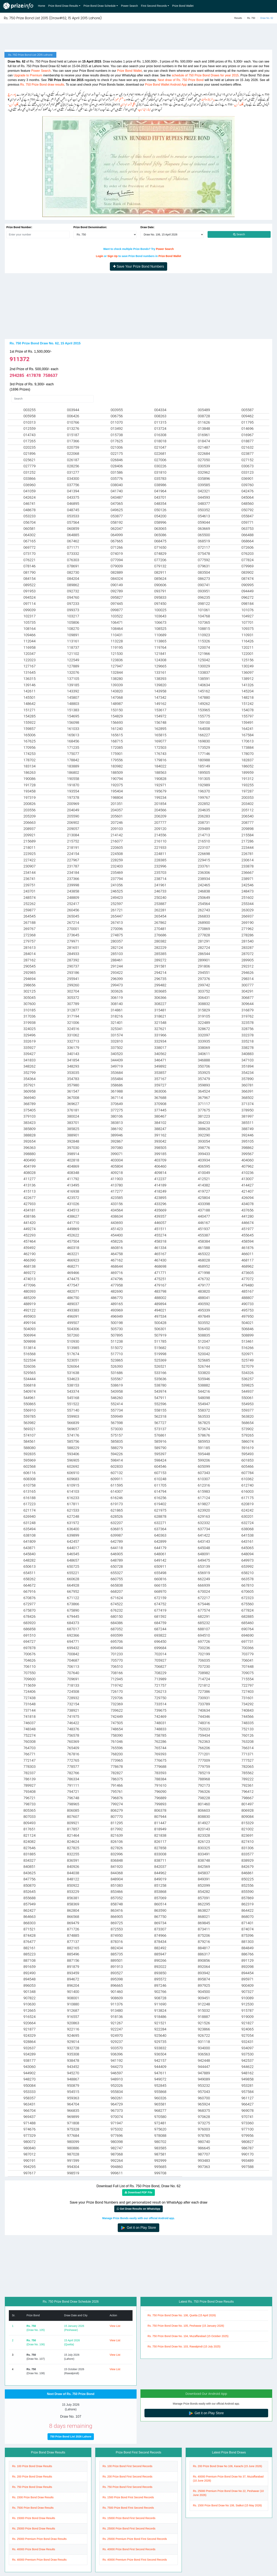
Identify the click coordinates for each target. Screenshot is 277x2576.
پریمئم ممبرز (119, 98)
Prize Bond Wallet (183, 5)
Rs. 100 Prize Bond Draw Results (32, 2466)
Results (238, 18)
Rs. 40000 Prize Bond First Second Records (129, 2549)
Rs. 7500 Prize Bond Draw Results (33, 2507)
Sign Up (112, 256)
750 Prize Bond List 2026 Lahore (70, 2436)
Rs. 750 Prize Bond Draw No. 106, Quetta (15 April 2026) (182, 2315)
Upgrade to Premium (28, 75)
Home (41, 5)
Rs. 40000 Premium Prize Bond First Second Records (135, 2559)
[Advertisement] (138, 37)
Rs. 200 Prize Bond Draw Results (32, 2476)
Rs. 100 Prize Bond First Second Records (127, 2466)
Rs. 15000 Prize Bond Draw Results (33, 2518)
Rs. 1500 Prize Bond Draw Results (33, 2497)
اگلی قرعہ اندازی (128, 103)
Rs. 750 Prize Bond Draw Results (32, 2486)
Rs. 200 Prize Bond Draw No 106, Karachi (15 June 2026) (227, 2466)
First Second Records (154, 5)
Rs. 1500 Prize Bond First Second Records (128, 2497)
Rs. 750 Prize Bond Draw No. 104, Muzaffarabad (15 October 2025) (188, 2336)
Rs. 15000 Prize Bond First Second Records (129, 2518)
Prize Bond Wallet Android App (166, 84)
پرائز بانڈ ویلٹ (208, 98)
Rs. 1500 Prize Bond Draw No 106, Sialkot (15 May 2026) (227, 2505)
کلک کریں (238, 103)
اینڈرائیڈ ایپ (144, 108)
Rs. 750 (251, 18)
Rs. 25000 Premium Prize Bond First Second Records (135, 2538)
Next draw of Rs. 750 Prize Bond (181, 80)
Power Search (129, 5)
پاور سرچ (12, 93)
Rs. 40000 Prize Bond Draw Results (33, 2549)
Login (99, 256)
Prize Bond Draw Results (63, 5)
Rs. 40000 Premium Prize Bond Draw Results (39, 2559)
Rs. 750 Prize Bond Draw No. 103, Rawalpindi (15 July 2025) (184, 2346)
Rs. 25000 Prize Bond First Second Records (129, 2528)
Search (239, 234)
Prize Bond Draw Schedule (99, 5)
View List (115, 2325)
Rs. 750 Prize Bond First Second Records (127, 2486)
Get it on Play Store (138, 2228)
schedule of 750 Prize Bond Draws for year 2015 (205, 75)
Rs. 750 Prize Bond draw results (42, 84)
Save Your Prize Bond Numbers (138, 266)
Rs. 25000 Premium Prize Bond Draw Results (39, 2538)
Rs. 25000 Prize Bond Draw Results (33, 2528)
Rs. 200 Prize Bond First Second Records (127, 2476)
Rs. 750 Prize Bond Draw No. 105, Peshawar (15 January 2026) (186, 2325)
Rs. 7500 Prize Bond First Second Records (128, 2507)
